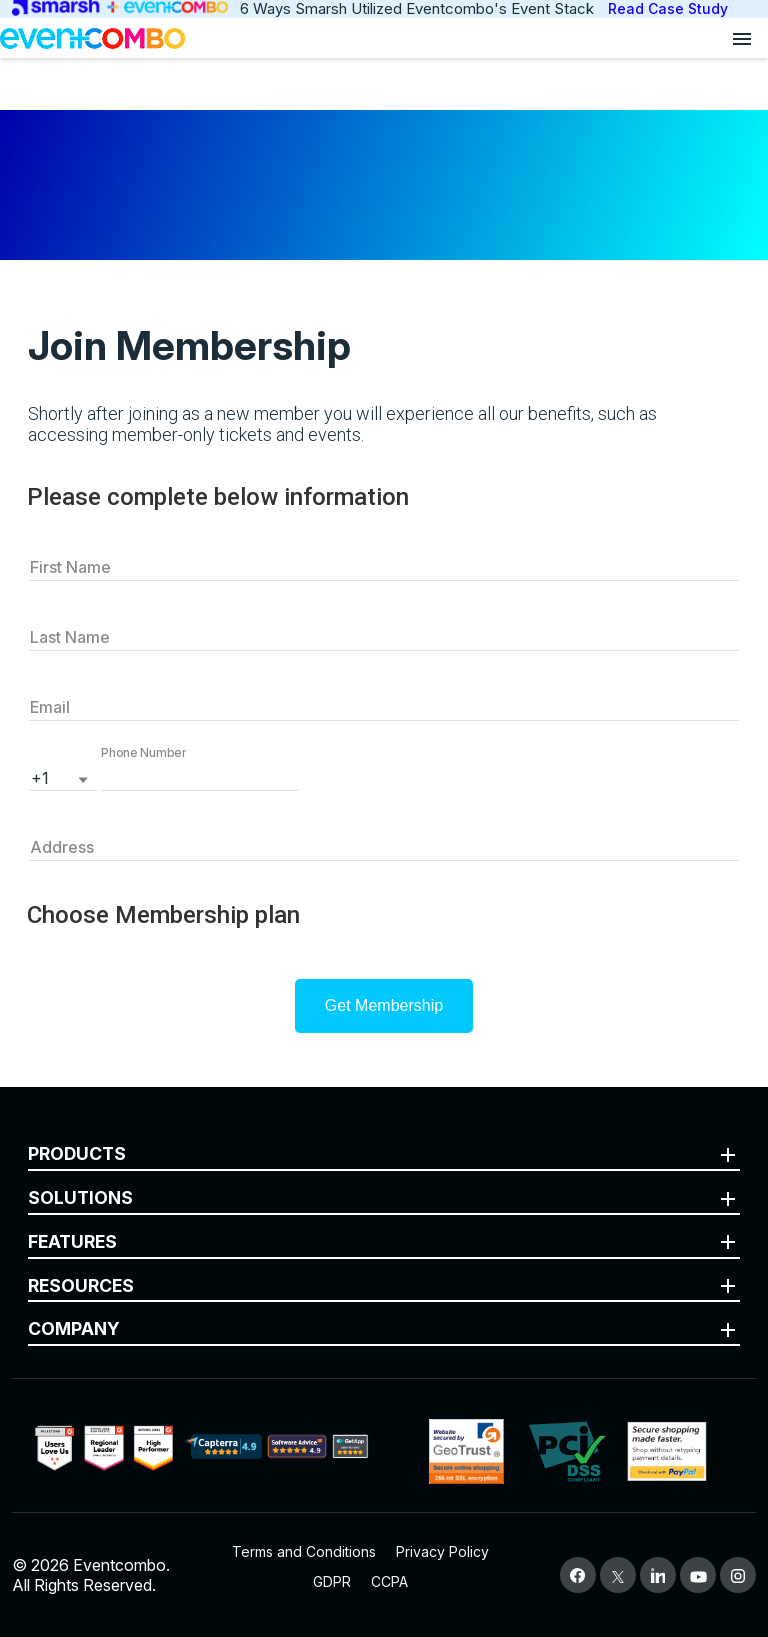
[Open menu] (742, 38)
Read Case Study (668, 8)
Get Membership (384, 1005)
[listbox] (63, 776)
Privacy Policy (442, 1551)
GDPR (332, 1581)
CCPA (389, 1581)
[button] (200, 776)
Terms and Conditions (304, 1551)
